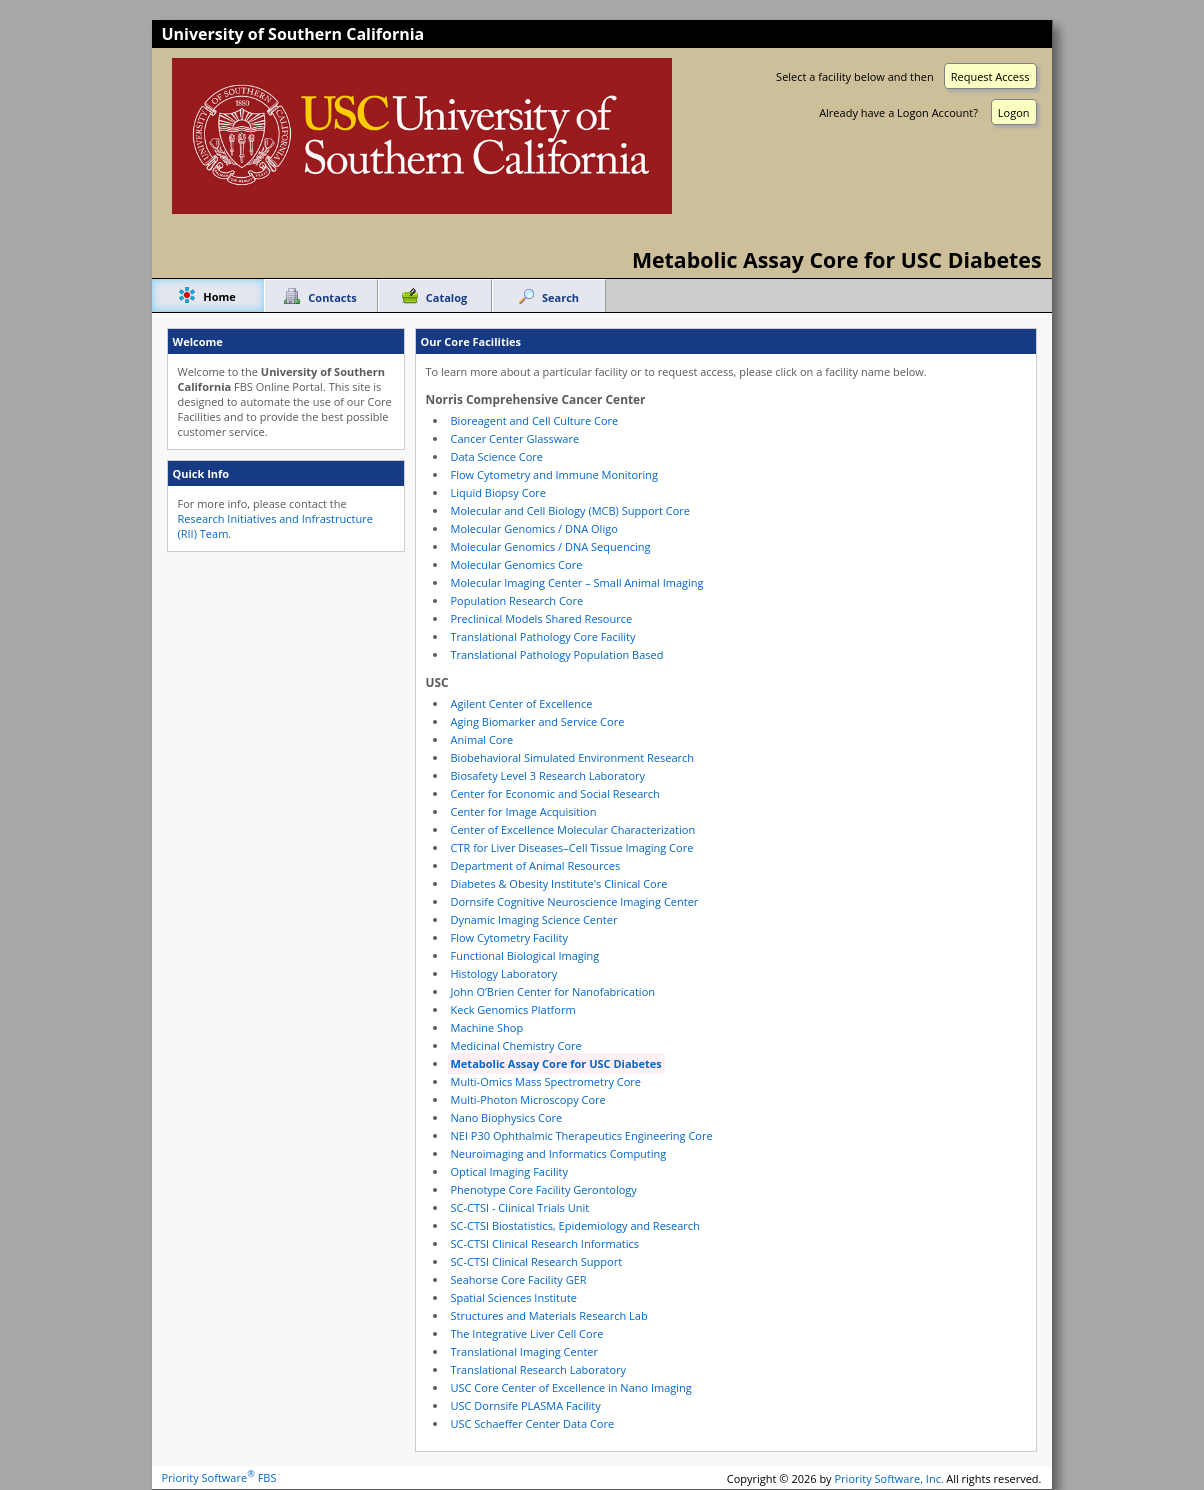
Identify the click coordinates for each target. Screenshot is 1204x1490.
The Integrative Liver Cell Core (527, 1333)
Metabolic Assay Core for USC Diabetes (556, 1063)
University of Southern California (293, 34)
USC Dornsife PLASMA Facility (526, 1405)
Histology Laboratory (504, 973)
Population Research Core (517, 600)
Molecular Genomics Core (517, 564)
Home (219, 296)
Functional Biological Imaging (525, 955)
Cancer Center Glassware (515, 438)
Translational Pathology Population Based (557, 654)
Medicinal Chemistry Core (516, 1045)
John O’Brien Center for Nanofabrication (553, 991)
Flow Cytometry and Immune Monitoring (555, 474)
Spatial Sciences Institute (514, 1297)
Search (560, 297)
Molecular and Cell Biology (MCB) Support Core (571, 510)
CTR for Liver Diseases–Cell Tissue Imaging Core (572, 847)
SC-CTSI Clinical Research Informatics (545, 1243)
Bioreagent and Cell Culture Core (535, 420)
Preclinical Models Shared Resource (542, 618)
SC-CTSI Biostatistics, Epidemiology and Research (575, 1225)
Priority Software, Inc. (889, 1477)
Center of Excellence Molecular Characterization (573, 829)
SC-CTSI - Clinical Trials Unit (520, 1207)
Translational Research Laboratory (539, 1369)
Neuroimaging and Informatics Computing (559, 1153)
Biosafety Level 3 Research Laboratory (548, 775)
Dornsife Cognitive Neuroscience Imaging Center (575, 901)
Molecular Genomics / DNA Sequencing (551, 546)
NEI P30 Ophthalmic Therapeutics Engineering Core (582, 1135)
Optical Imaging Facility (510, 1171)
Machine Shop (487, 1027)
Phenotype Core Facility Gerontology (544, 1189)
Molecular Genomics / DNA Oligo (534, 528)
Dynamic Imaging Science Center (534, 919)
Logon (1014, 112)
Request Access (990, 76)
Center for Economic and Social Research (555, 793)
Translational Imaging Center (525, 1351)
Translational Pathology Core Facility (543, 636)
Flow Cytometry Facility (509, 937)
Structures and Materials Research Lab (549, 1315)
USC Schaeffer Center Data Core (533, 1423)
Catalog (446, 297)
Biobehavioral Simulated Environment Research (573, 757)
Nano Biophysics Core (507, 1117)
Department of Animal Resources (536, 865)
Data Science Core (497, 456)
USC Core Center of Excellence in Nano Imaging (571, 1387)
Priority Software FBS (219, 1477)
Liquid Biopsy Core (498, 492)
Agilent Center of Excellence (522, 703)
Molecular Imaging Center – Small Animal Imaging (577, 582)
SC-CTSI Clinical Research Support (537, 1261)
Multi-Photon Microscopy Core (528, 1099)
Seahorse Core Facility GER (519, 1279)
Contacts (332, 297)
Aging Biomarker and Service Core (538, 721)
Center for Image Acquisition (524, 811)
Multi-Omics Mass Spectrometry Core (546, 1081)
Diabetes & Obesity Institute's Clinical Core (559, 883)
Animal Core (482, 739)
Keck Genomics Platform (513, 1009)
